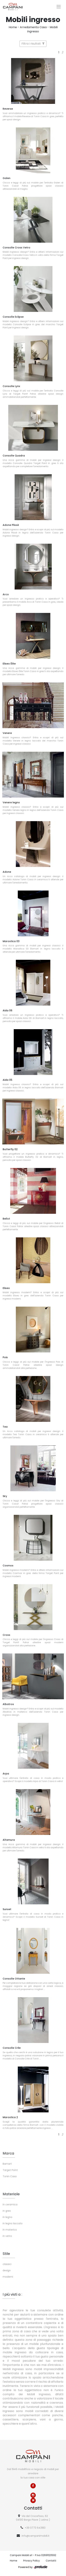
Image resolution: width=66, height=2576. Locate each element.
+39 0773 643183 (35, 2527)
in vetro (7, 2236)
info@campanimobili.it (35, 2536)
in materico (10, 2229)
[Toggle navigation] (58, 6)
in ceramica (10, 2204)
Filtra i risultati (33, 44)
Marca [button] (8, 2153)
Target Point (10, 2170)
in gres (7, 2211)
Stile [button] (6, 2253)
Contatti (51, 2560)
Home (13, 27)
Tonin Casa (10, 2176)
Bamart (7, 2164)
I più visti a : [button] (12, 2294)
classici (7, 2264)
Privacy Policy (31, 2560)
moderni (8, 2276)
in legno (7, 2217)
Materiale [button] (11, 2194)
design (7, 2270)
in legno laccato (13, 2223)
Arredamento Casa (33, 27)
